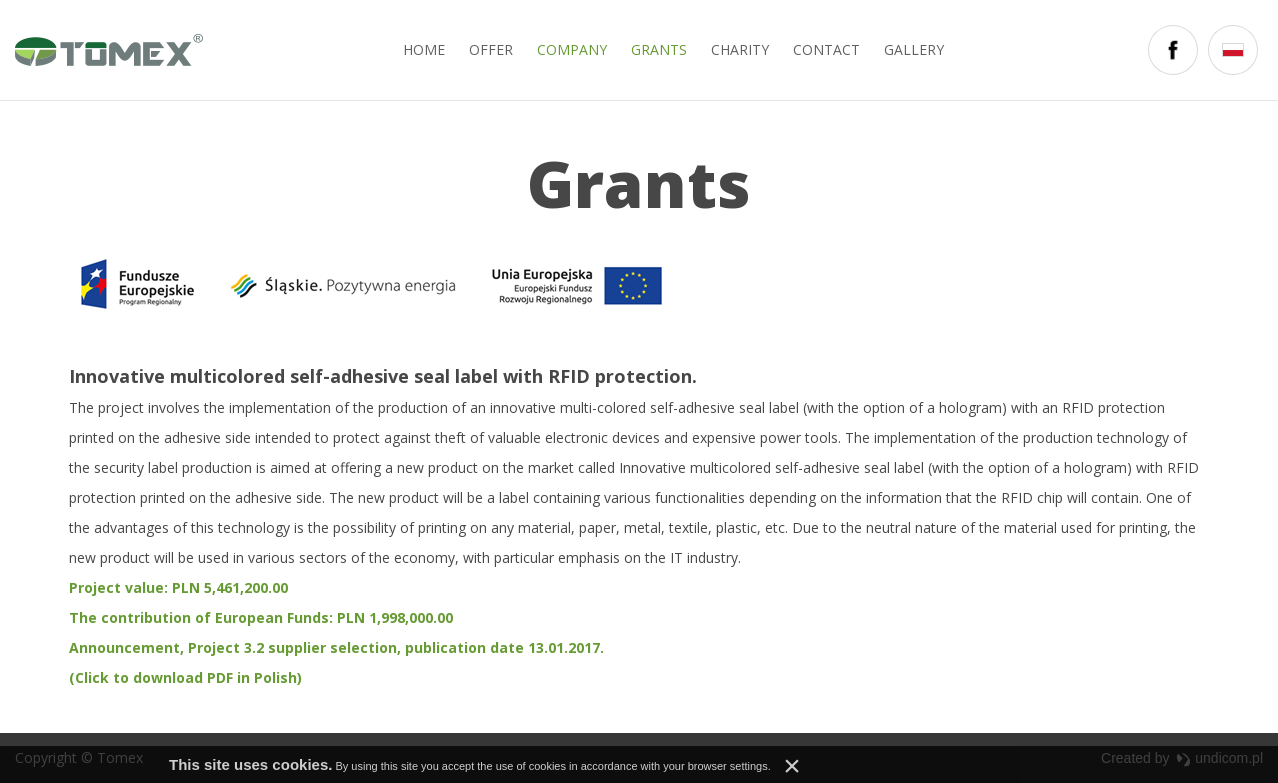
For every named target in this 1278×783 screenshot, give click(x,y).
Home (424, 49)
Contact (826, 49)
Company (572, 49)
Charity (740, 49)
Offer (491, 49)
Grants (659, 49)
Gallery (914, 49)
